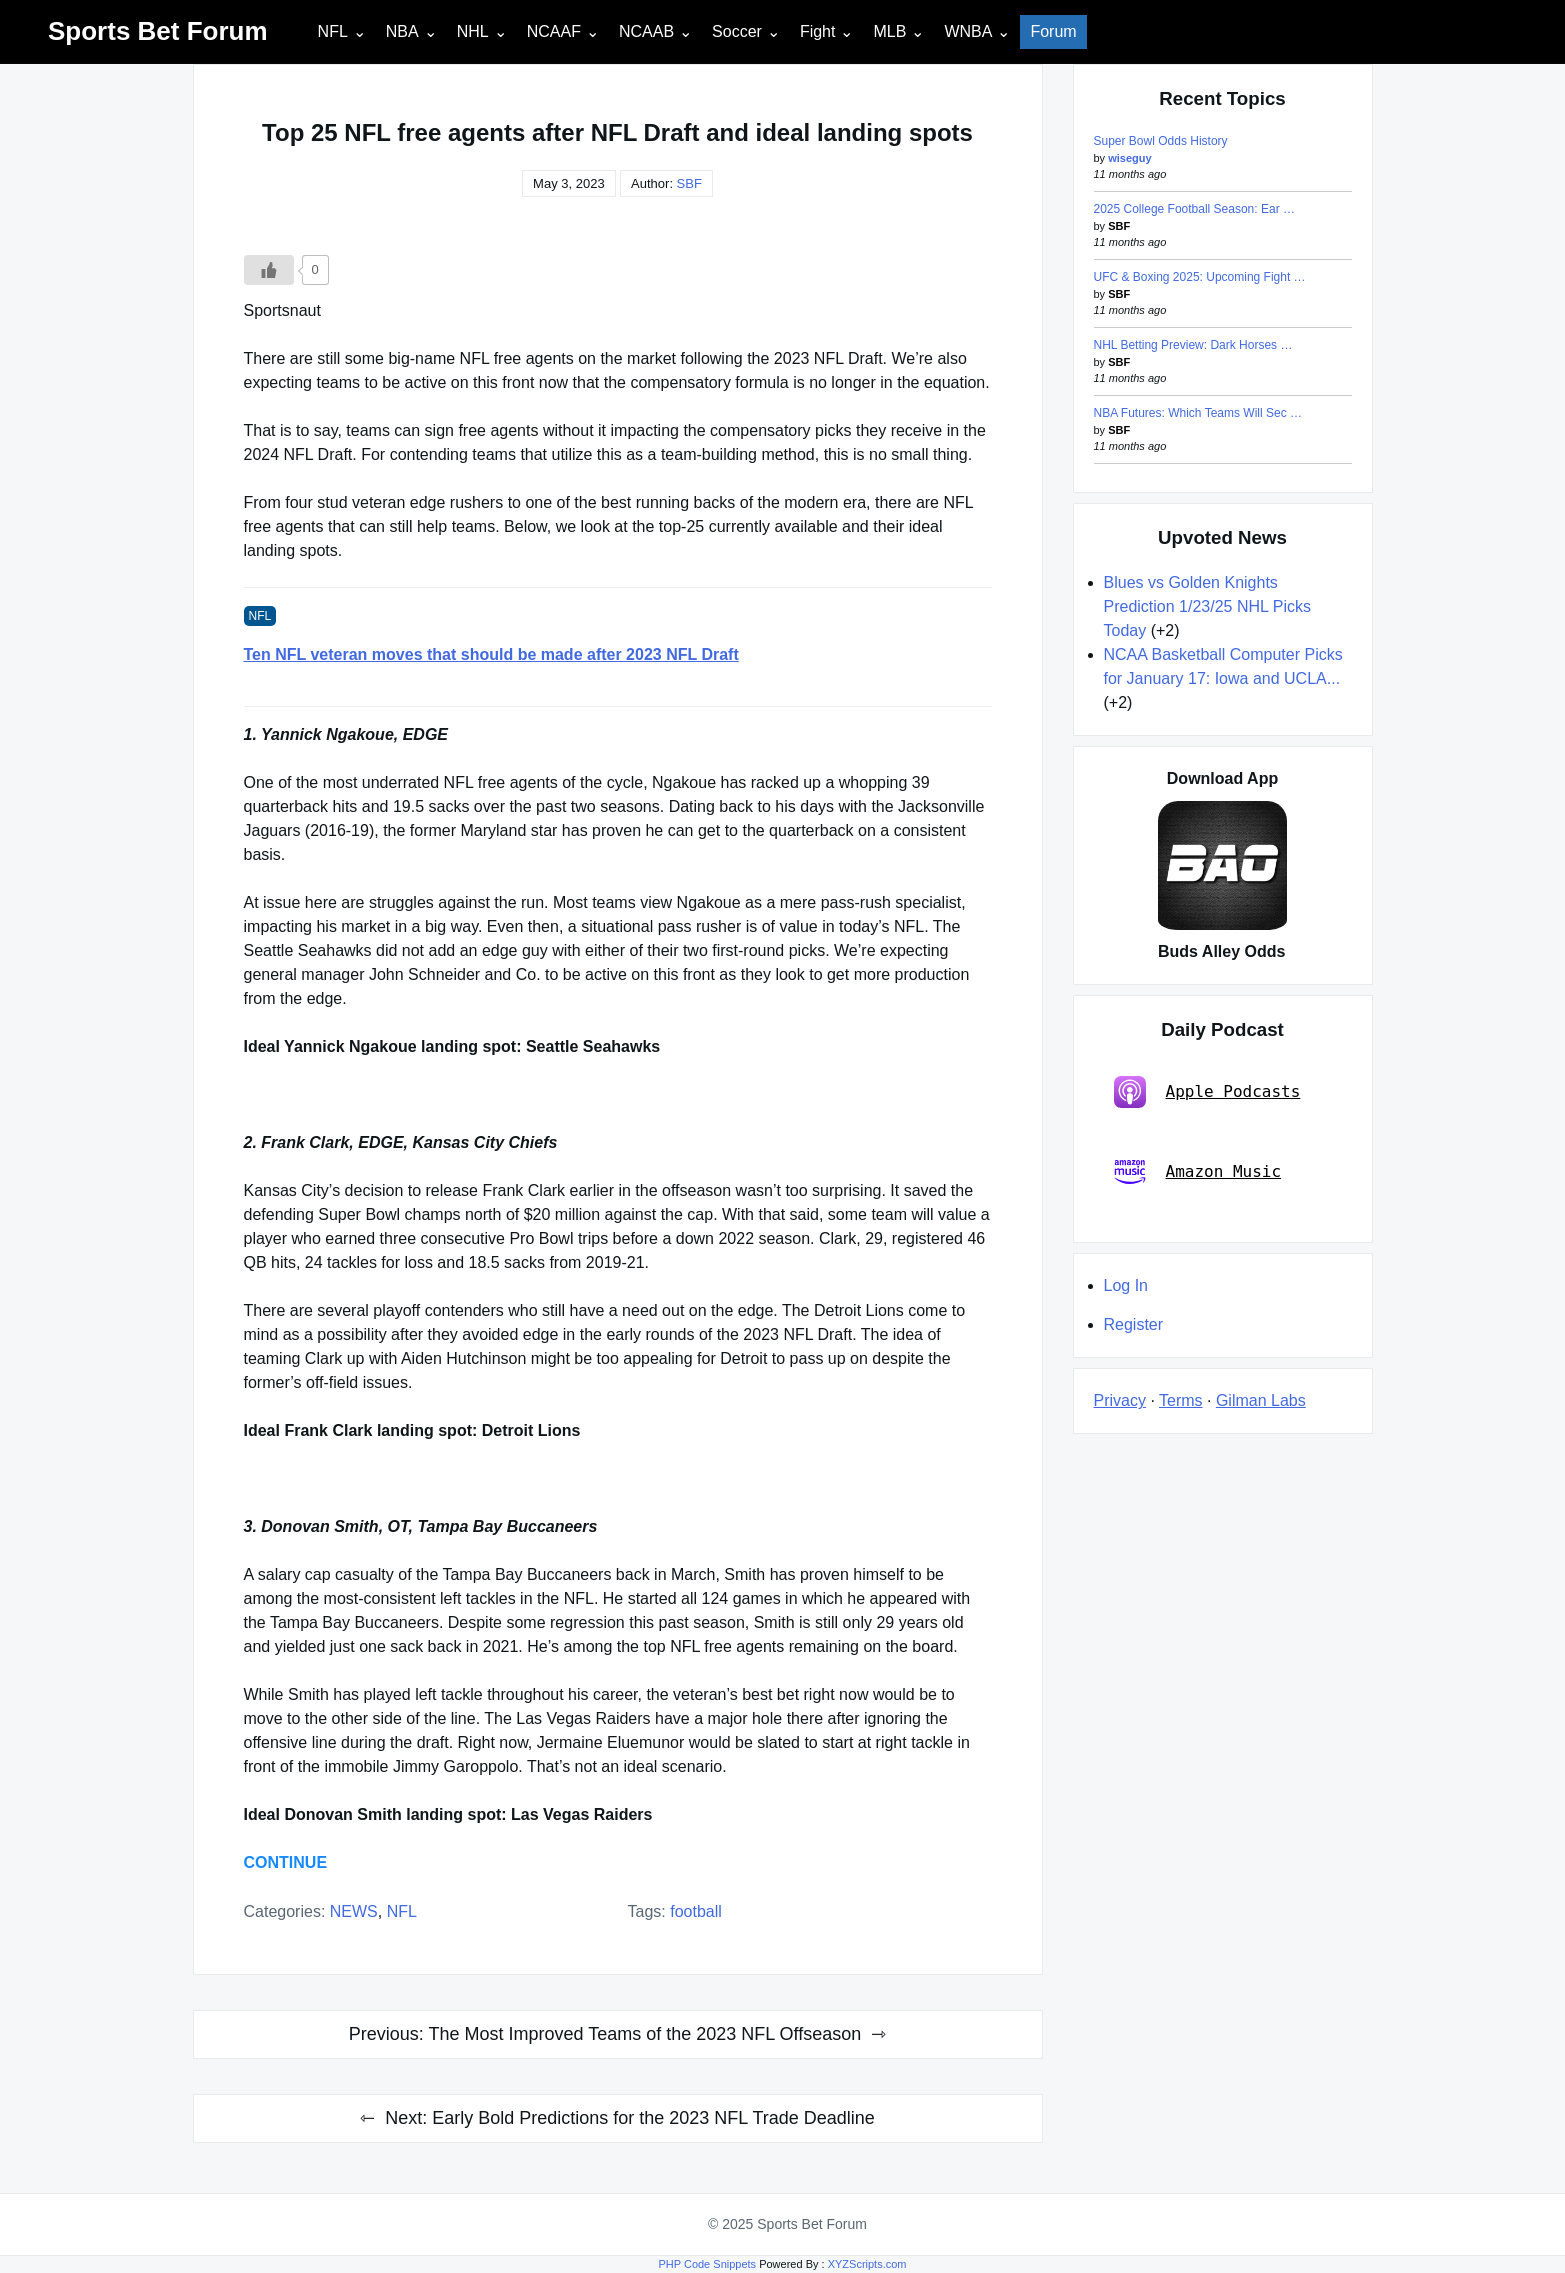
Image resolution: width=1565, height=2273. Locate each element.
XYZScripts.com (867, 2264)
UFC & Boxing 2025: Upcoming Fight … (1200, 277)
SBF (689, 183)
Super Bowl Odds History (1161, 141)
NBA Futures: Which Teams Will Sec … (1198, 413)
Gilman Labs (1261, 1400)
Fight (818, 31)
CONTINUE (286, 1862)
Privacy (1120, 1400)
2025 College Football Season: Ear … (1194, 209)
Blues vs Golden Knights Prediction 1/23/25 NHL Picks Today (1208, 606)
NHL (473, 31)
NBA (402, 31)
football (696, 1911)
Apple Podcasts (1207, 1092)
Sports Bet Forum (158, 31)
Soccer (737, 31)
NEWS (354, 1911)
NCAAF (554, 31)
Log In (1126, 1285)
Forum (1053, 31)
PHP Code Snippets (707, 2264)
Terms (1181, 1400)
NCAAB (646, 31)
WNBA (968, 31)
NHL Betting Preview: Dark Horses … (1193, 345)
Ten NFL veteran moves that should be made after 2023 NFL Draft (491, 654)
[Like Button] (269, 270)
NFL (333, 31)
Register (1134, 1324)
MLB (889, 31)
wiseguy (1129, 158)
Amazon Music (1198, 1172)
